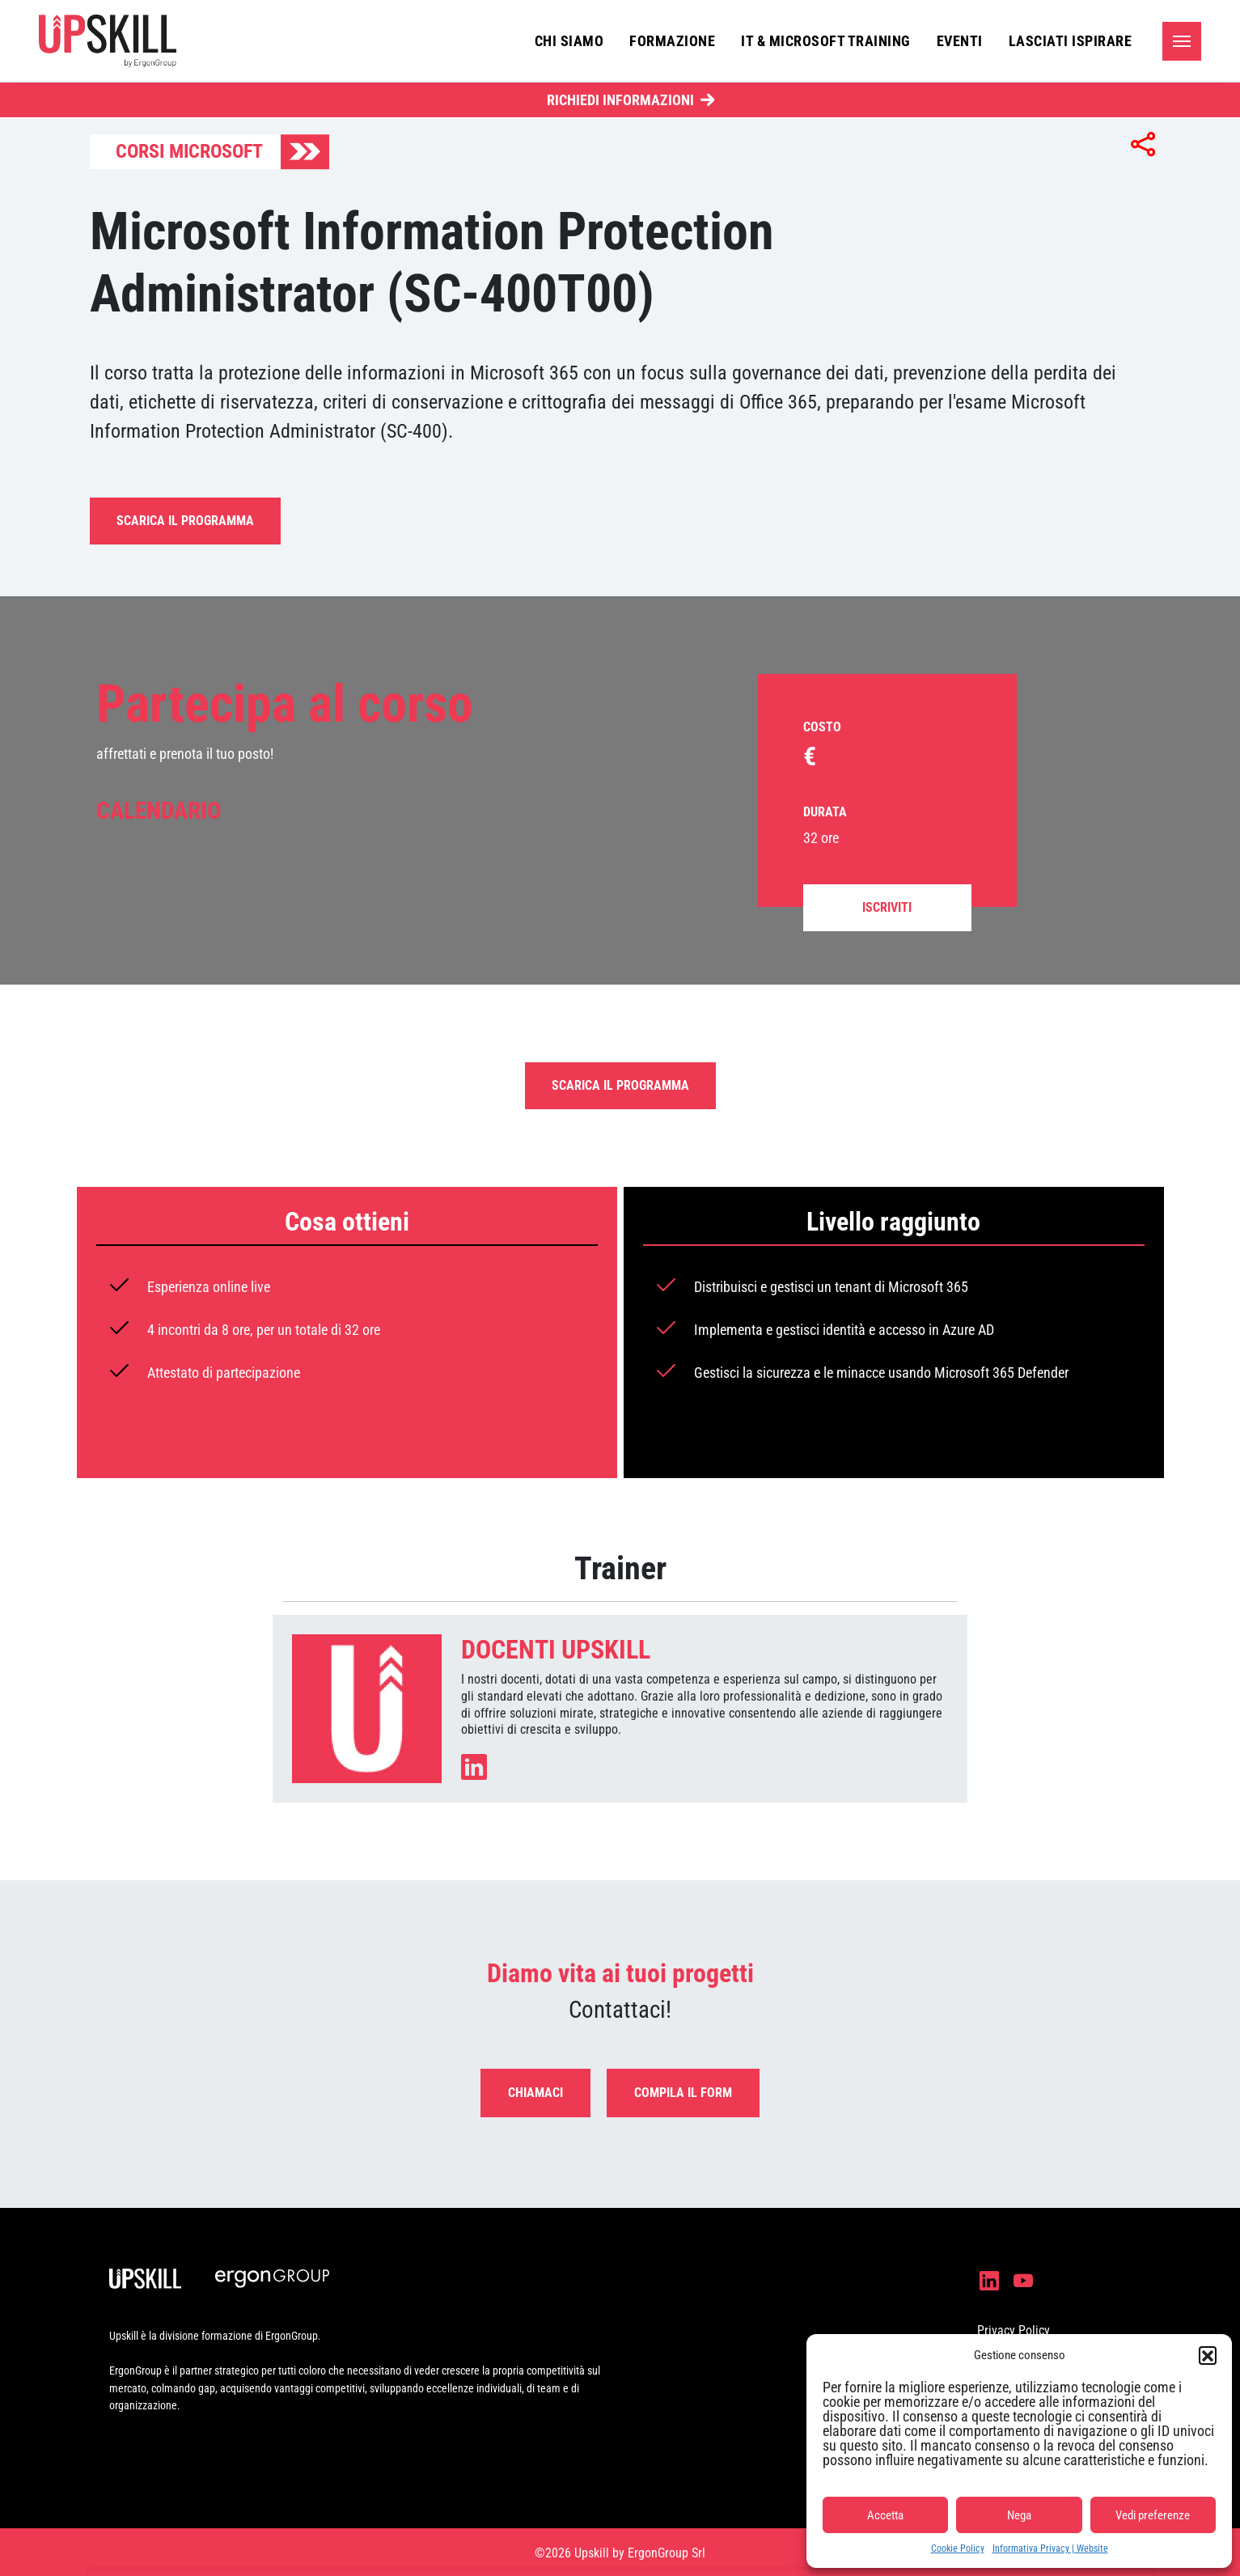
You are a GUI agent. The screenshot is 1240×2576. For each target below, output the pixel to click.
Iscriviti (887, 907)
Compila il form (683, 2092)
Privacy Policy (1013, 2330)
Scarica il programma (185, 520)
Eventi (960, 40)
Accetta (885, 2515)
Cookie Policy (957, 2548)
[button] (1208, 2355)
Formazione (672, 40)
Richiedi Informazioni (620, 99)
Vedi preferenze (1152, 2515)
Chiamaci (535, 2092)
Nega (1019, 2515)
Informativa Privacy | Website (1050, 2548)
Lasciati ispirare (1070, 40)
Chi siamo (569, 40)
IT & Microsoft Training (826, 40)
